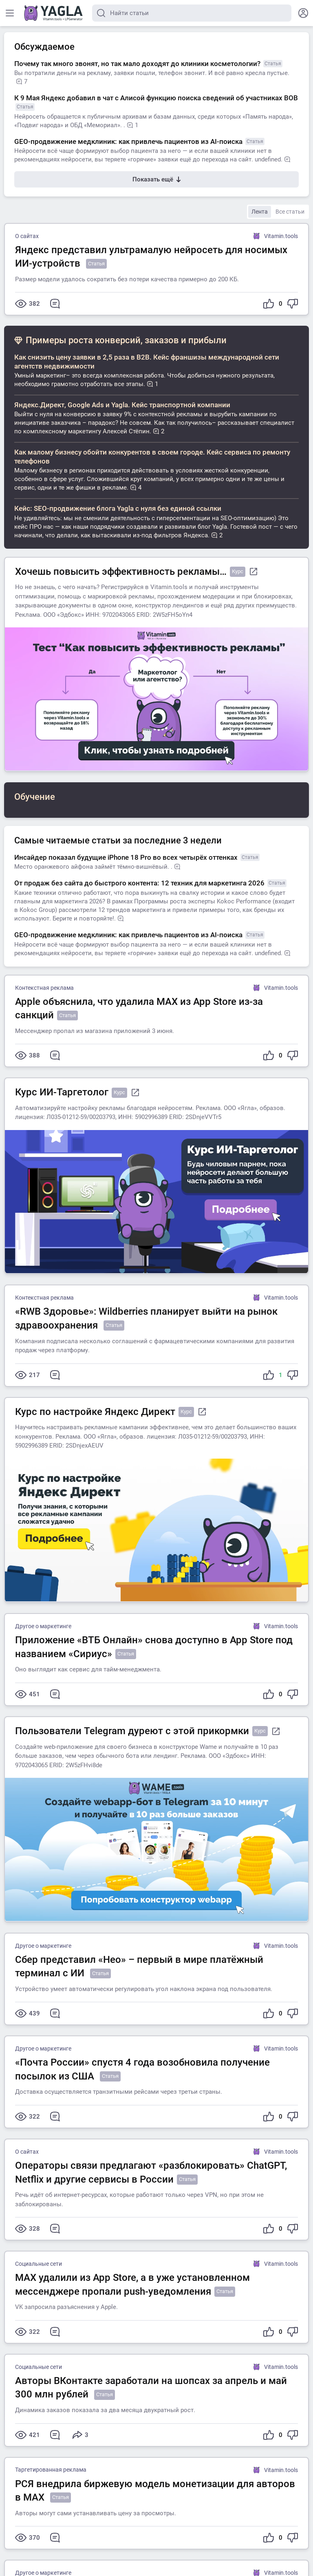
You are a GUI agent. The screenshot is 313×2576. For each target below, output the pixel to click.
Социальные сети (38, 2263)
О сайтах (27, 236)
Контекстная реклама (44, 987)
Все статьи (290, 211)
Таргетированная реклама (50, 2469)
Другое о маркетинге (43, 1626)
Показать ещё (156, 179)
